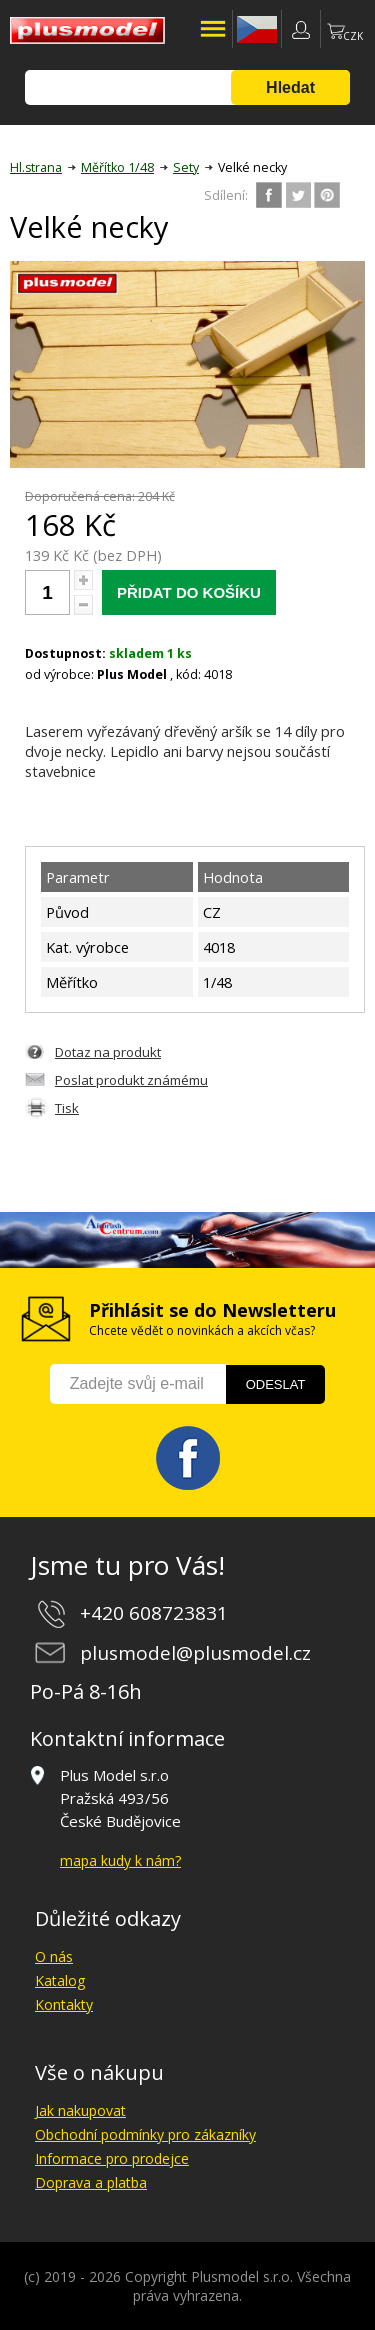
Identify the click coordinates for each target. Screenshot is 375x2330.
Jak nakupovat (80, 2110)
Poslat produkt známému (131, 1080)
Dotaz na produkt (108, 1052)
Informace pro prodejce (112, 2158)
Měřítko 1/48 (117, 167)
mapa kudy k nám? (120, 1860)
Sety (186, 167)
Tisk (67, 1108)
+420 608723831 (154, 1613)
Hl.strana (36, 167)
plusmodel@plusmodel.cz (195, 1653)
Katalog (60, 1980)
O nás (54, 1956)
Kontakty (64, 2004)
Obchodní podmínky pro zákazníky (145, 2134)
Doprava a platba (91, 2182)
